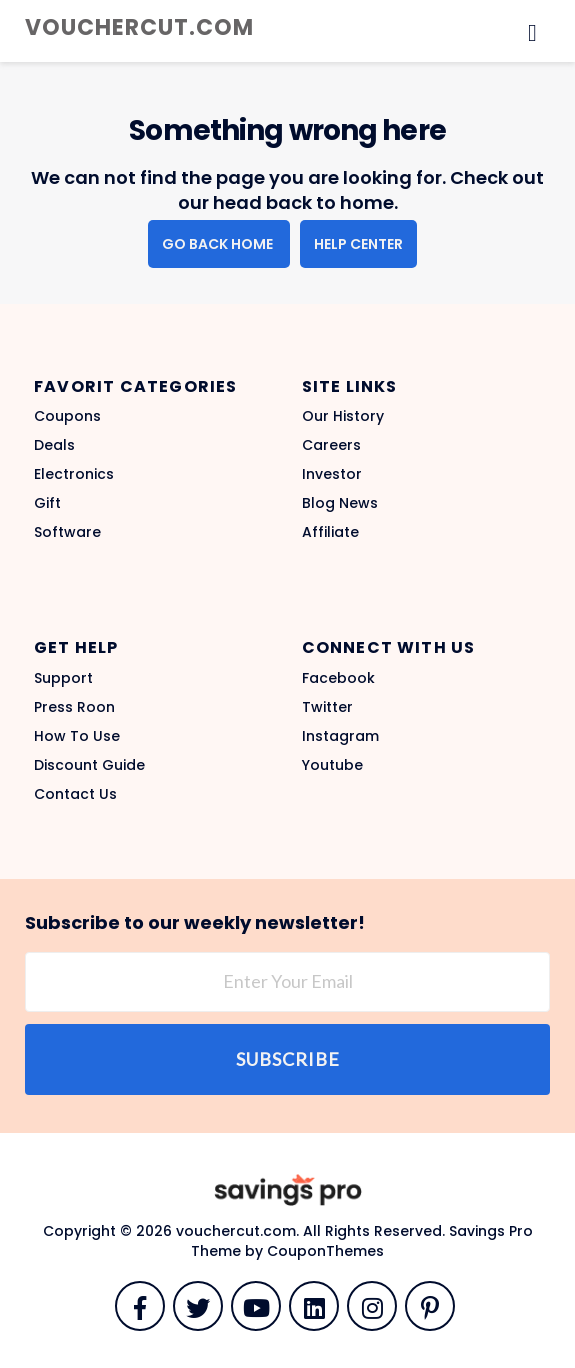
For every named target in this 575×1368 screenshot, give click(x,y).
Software (67, 532)
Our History (343, 416)
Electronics (74, 474)
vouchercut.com (139, 27)
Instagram (340, 736)
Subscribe (288, 1059)
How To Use (77, 736)
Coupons (67, 416)
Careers (331, 445)
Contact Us (75, 794)
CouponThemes (325, 1251)
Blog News (340, 503)
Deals (54, 445)
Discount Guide (89, 765)
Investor (332, 474)
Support (63, 678)
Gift (47, 503)
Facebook (338, 678)
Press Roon (74, 707)
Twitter (327, 707)
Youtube (332, 765)
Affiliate (330, 532)
